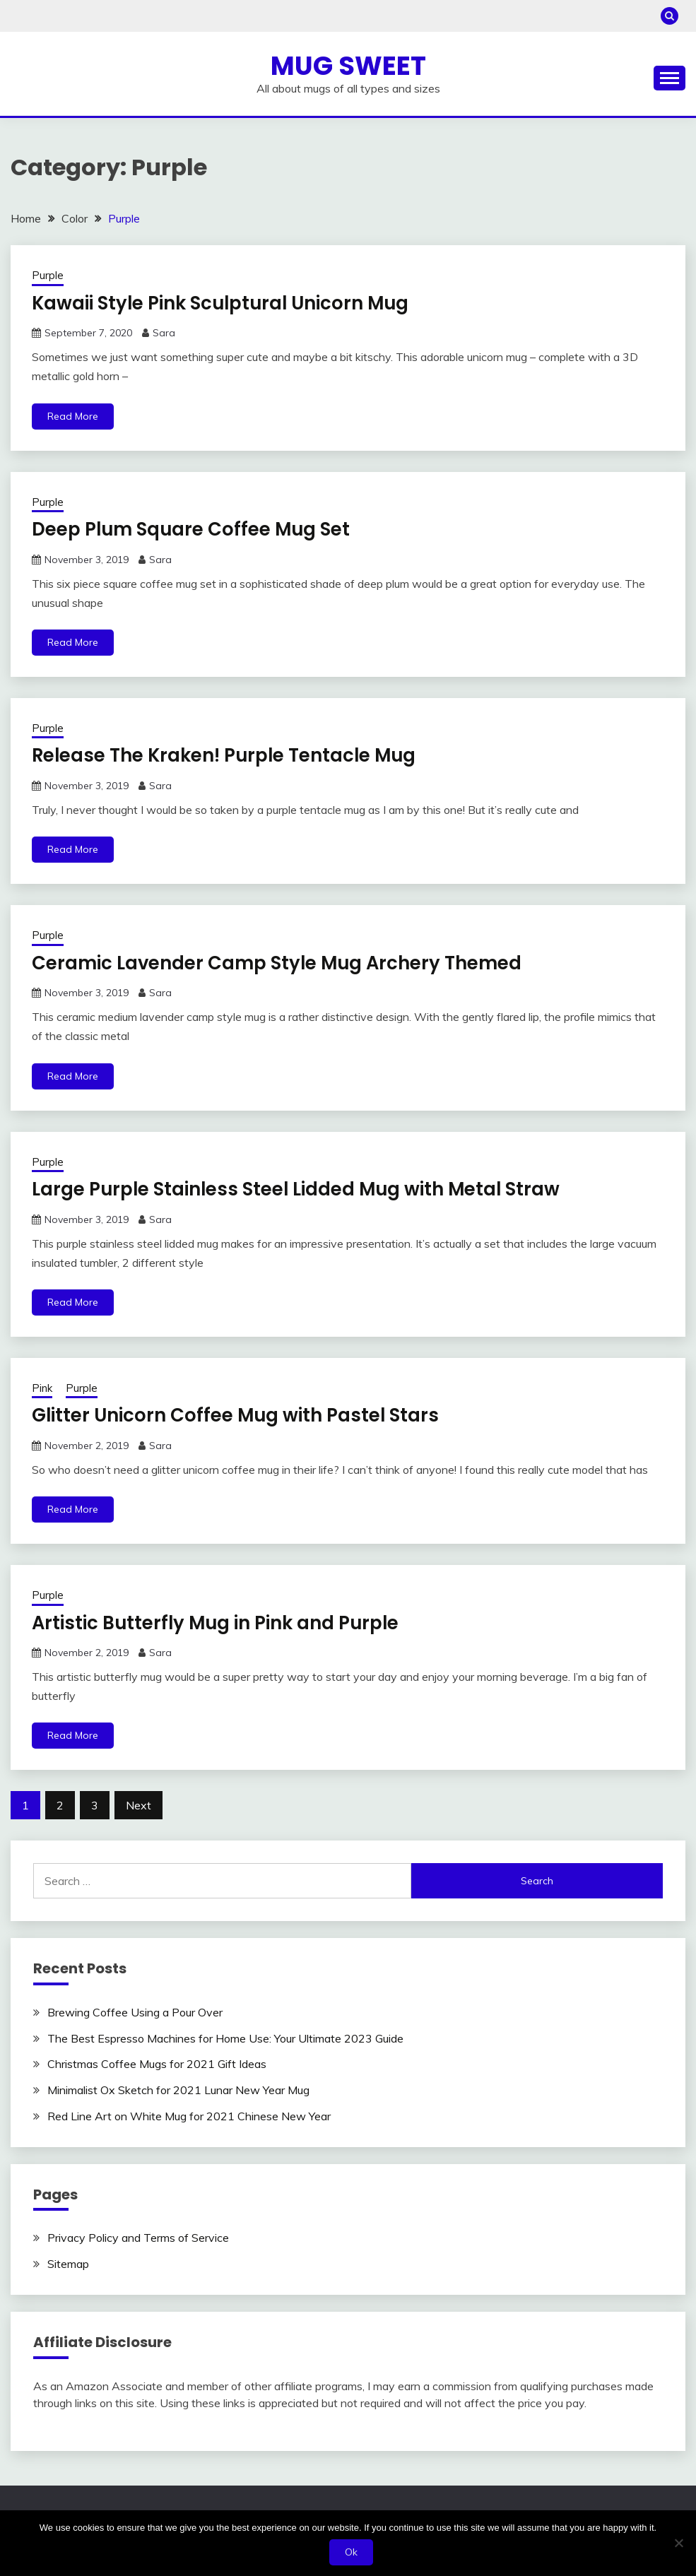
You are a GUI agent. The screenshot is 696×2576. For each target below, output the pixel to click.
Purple (48, 275)
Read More (72, 416)
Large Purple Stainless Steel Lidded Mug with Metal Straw (298, 1189)
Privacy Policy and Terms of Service (138, 2238)
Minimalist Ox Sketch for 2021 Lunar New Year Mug (178, 2090)
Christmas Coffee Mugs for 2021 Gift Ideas (156, 2064)
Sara (164, 332)
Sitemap (68, 2264)
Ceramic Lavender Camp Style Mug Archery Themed (278, 963)
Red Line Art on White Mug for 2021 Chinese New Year (189, 2116)
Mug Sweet (348, 65)
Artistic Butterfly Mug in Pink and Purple (217, 1623)
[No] (678, 2543)
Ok (352, 2552)
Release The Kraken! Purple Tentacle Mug (226, 755)
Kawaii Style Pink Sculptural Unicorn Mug (223, 303)
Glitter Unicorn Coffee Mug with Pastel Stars (237, 1415)
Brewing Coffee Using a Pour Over (135, 2012)
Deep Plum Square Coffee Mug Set (192, 529)
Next (138, 1805)
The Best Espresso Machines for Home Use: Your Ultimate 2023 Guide (225, 2038)
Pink (42, 1388)
